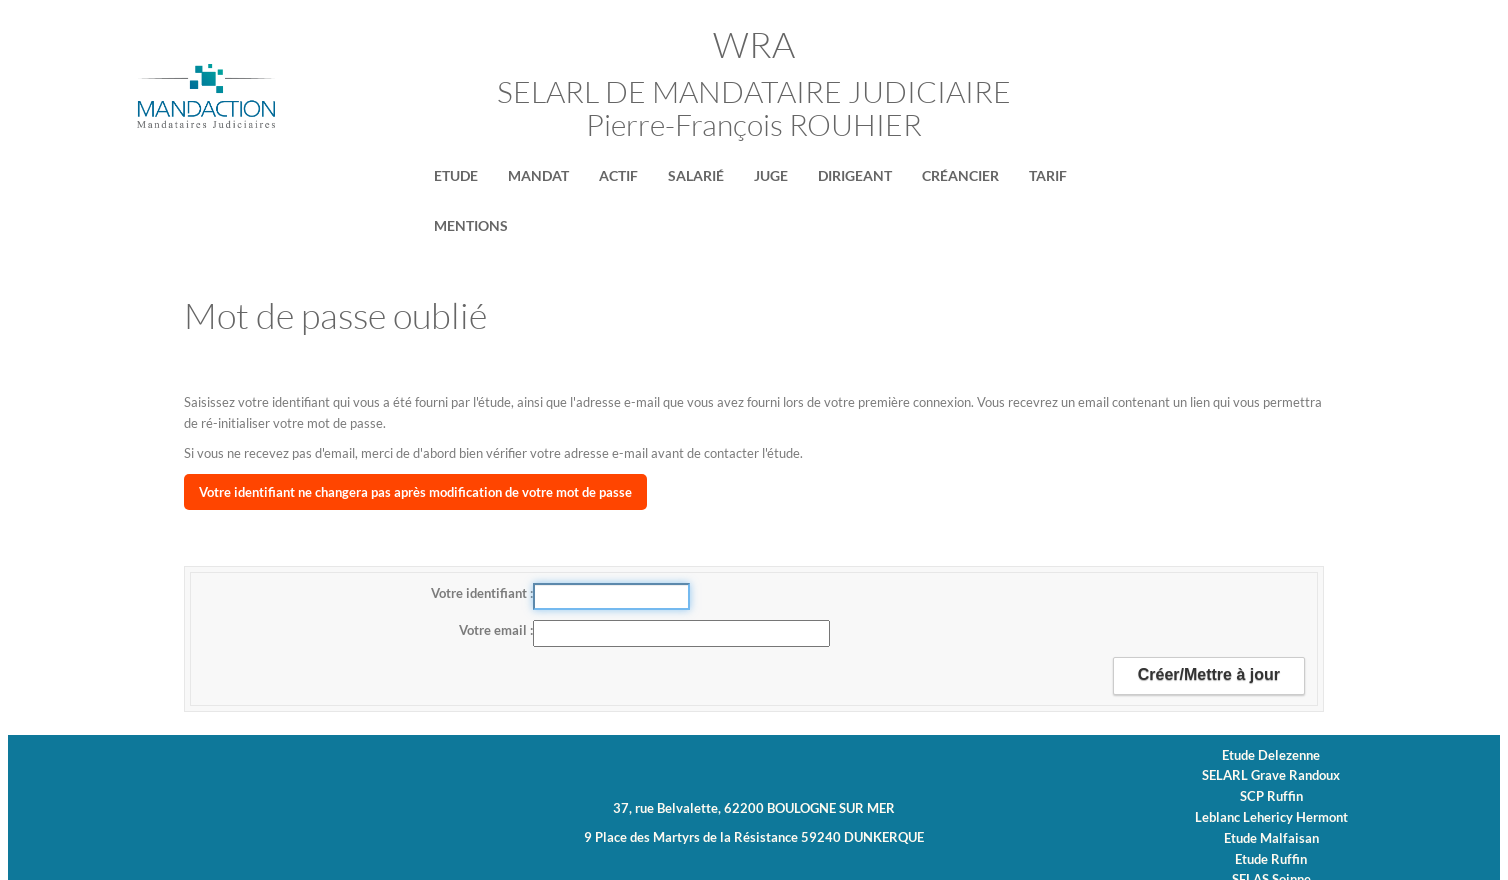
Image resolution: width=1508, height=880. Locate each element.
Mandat (538, 175)
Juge (771, 175)
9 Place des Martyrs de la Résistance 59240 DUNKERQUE (754, 837)
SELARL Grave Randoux (1271, 775)
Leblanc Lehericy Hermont (1271, 817)
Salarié (696, 175)
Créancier (960, 175)
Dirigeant (855, 175)
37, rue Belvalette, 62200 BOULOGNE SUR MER (754, 808)
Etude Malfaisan (1271, 838)
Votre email (494, 630)
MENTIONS (471, 225)
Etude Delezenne (1271, 755)
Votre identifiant (480, 593)
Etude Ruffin (1271, 859)
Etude (456, 175)
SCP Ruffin (1271, 796)
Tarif (1048, 175)
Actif (618, 175)
